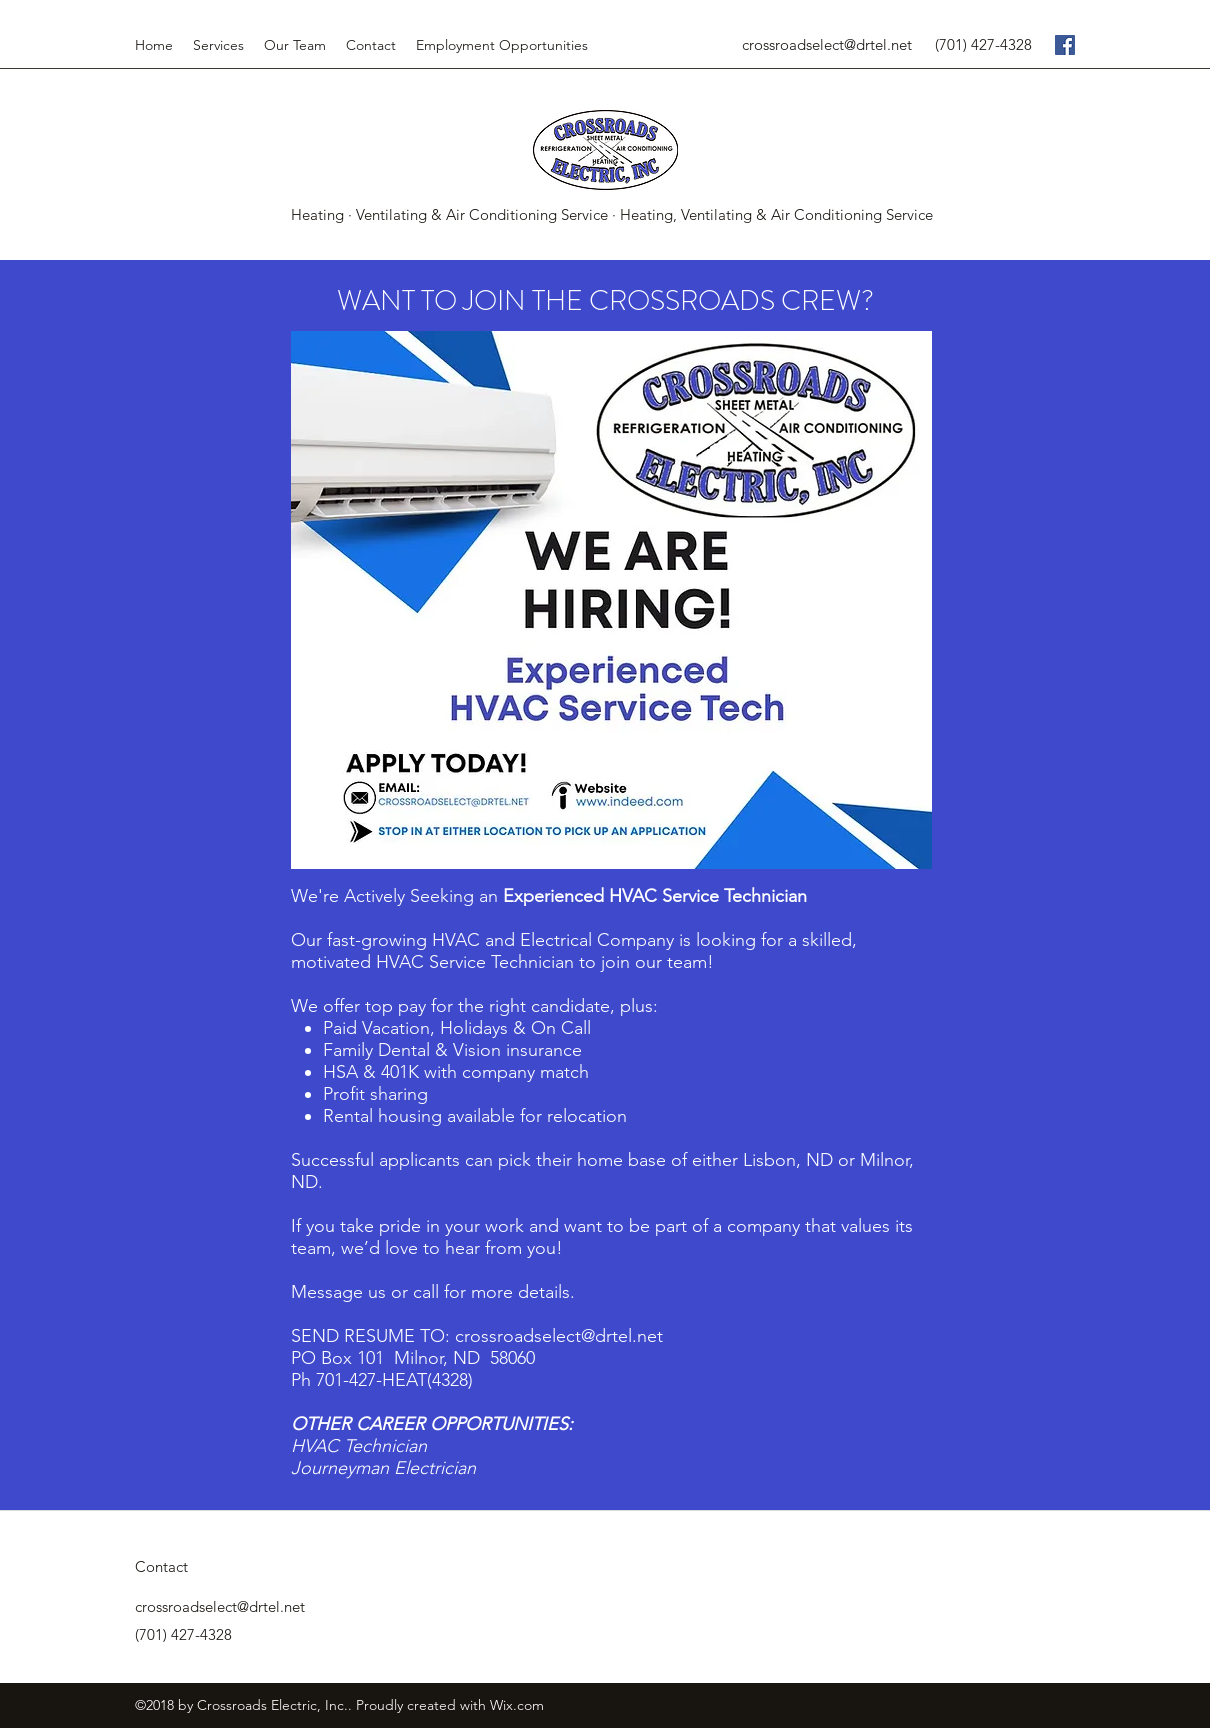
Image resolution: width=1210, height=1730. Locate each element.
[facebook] (1065, 45)
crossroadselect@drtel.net (827, 44)
